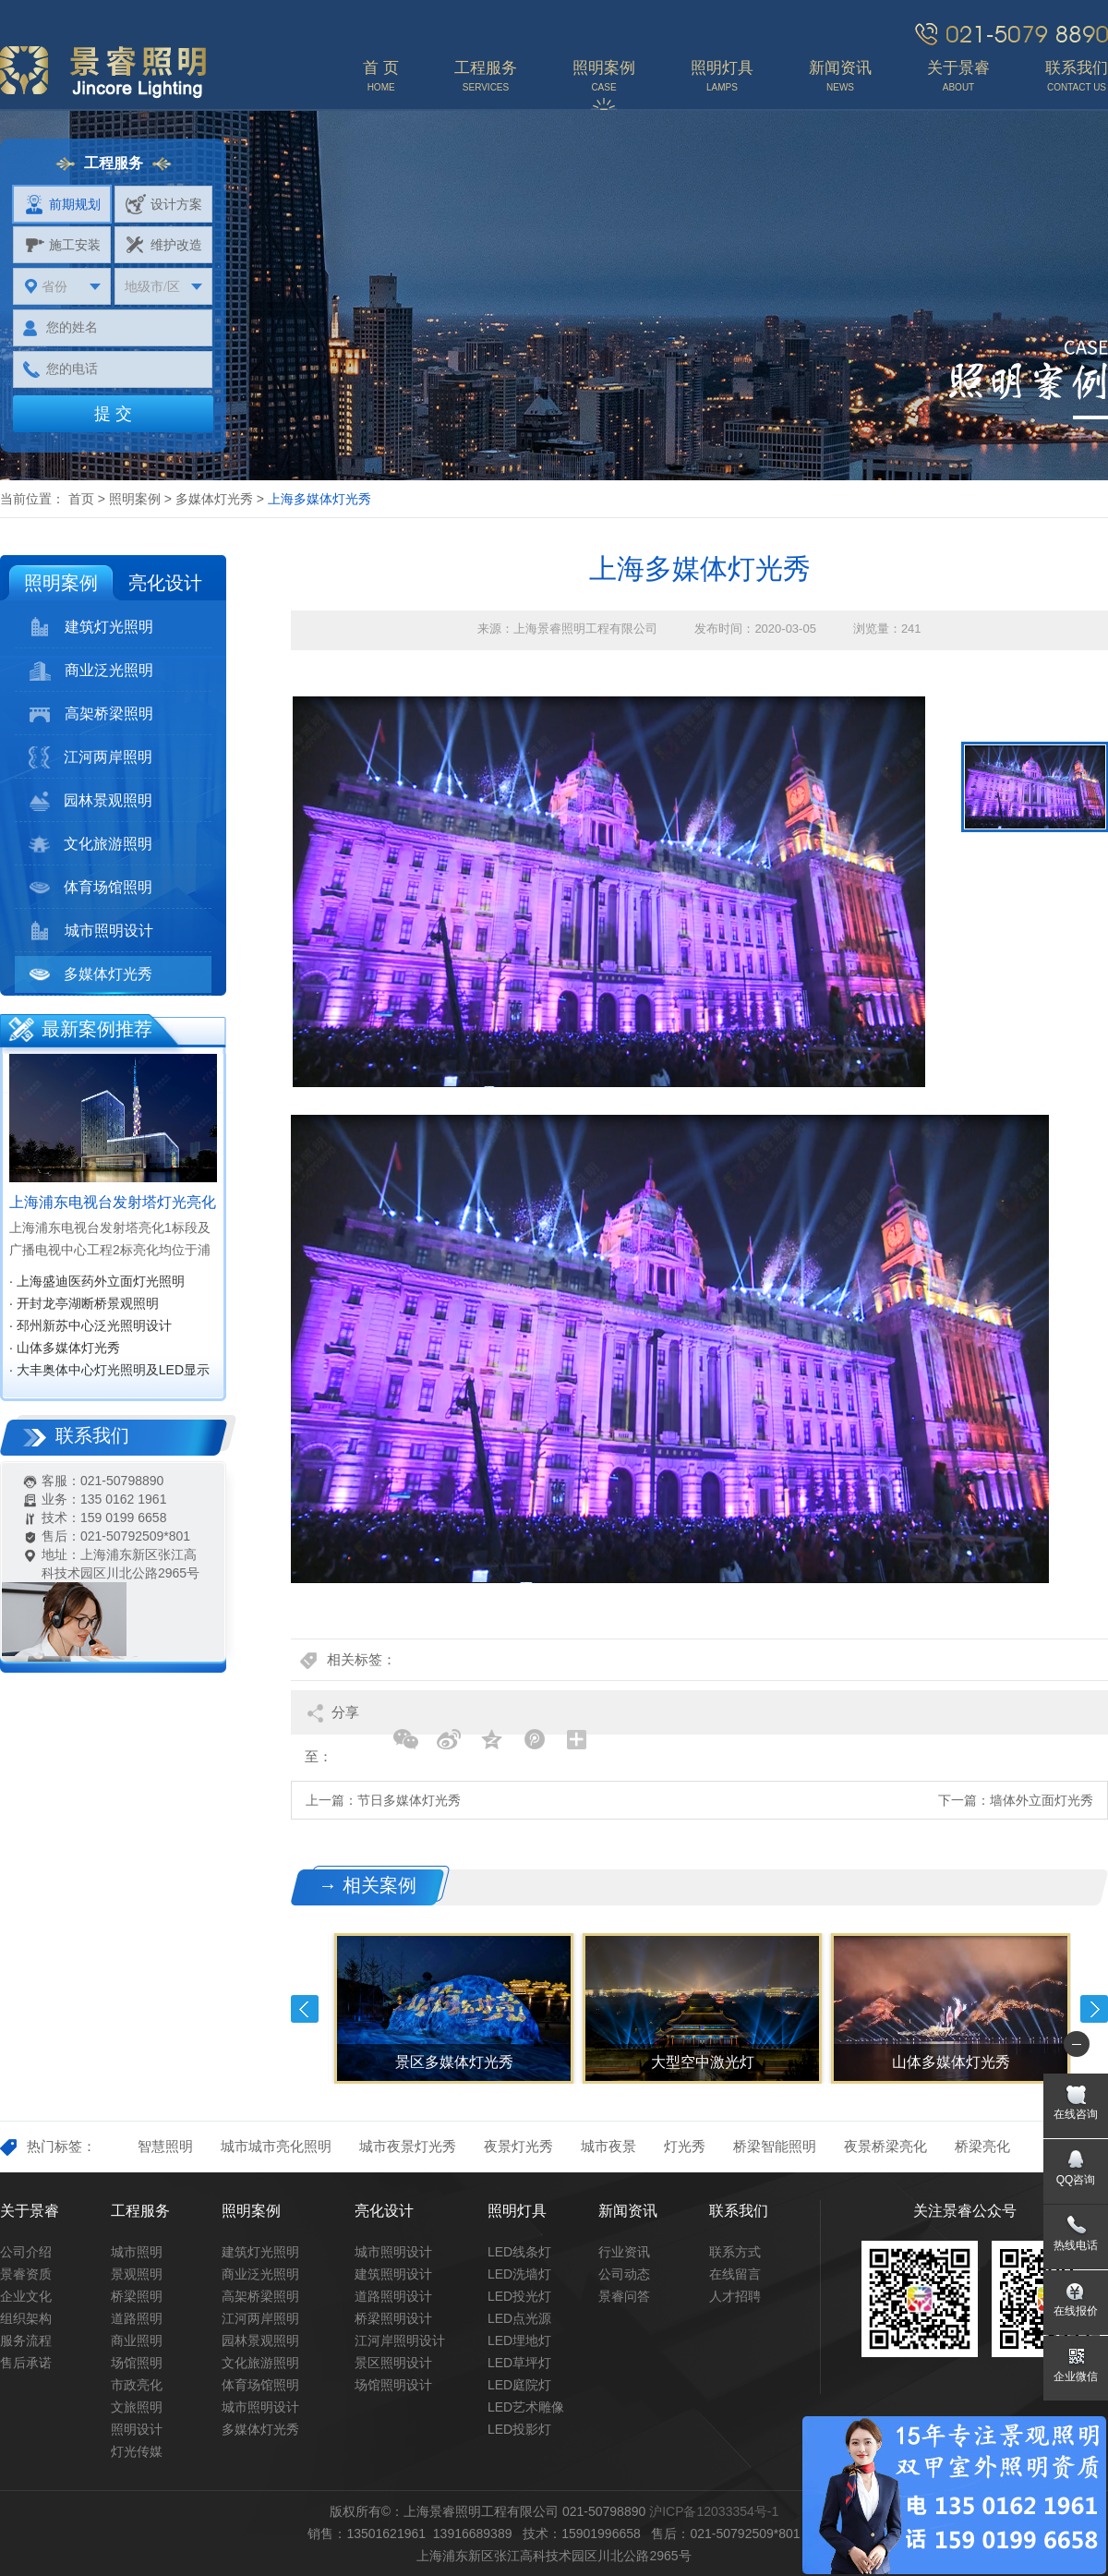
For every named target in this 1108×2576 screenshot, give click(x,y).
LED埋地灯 (519, 2340)
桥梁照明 (137, 2296)
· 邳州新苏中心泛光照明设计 (90, 1325)
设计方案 (164, 204)
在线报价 (1076, 2310)
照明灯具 (517, 2211)
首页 (81, 498)
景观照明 (137, 2274)
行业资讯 (624, 2251)
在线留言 (735, 2274)
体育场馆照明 (90, 888)
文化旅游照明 (90, 844)
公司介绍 (26, 2251)
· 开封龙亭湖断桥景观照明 (84, 1303)
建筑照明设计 (393, 2274)
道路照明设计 (393, 2296)
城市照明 (137, 2251)
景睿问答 (624, 2296)
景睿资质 (26, 2274)
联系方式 (735, 2251)
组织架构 (26, 2318)
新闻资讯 (627, 2211)
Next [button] (1094, 2009)
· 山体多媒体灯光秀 (64, 1347)
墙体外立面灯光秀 (1041, 1800)
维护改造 (164, 244)
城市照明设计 (91, 931)
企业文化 (26, 2296)
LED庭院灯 (519, 2384)
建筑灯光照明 (91, 627)
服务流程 (26, 2340)
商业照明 (137, 2340)
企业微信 (1076, 2376)
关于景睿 (29, 2211)
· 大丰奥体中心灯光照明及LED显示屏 (109, 1371)
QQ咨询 (1076, 2179)
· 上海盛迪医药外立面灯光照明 (97, 1281)
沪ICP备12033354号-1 (713, 2511)
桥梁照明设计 (393, 2318)
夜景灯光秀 (518, 2146)
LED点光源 (519, 2318)
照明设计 (137, 2429)
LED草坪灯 (519, 2362)
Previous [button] (305, 2009)
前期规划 (62, 204)
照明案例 (135, 498)
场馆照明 (137, 2362)
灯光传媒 (137, 2451)
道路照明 (137, 2318)
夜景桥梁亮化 (885, 2146)
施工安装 (62, 244)
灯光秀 (684, 2146)
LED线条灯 (519, 2251)
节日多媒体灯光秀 (409, 1800)
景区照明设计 (393, 2362)
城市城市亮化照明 (276, 2146)
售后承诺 (26, 2362)
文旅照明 (137, 2407)
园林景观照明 (90, 801)
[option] (609, 891)
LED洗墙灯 (519, 2274)
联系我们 (738, 2211)
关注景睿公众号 (965, 2211)
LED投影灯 (519, 2429)
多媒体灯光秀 (214, 498)
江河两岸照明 (90, 757)
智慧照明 (165, 2146)
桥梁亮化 (982, 2146)
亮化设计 (165, 583)
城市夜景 (608, 2146)
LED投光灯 (519, 2296)
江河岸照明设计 (400, 2340)
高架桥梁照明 (91, 714)
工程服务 (140, 2211)
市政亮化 (137, 2384)
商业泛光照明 (91, 670)
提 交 (113, 414)
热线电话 (1076, 2245)
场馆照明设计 (393, 2384)
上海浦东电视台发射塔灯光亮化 (112, 1202)
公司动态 (624, 2274)
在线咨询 (1076, 2114)
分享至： (332, 1719)
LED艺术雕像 (526, 2407)
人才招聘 (735, 2296)
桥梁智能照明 (774, 2146)
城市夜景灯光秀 (407, 2146)
